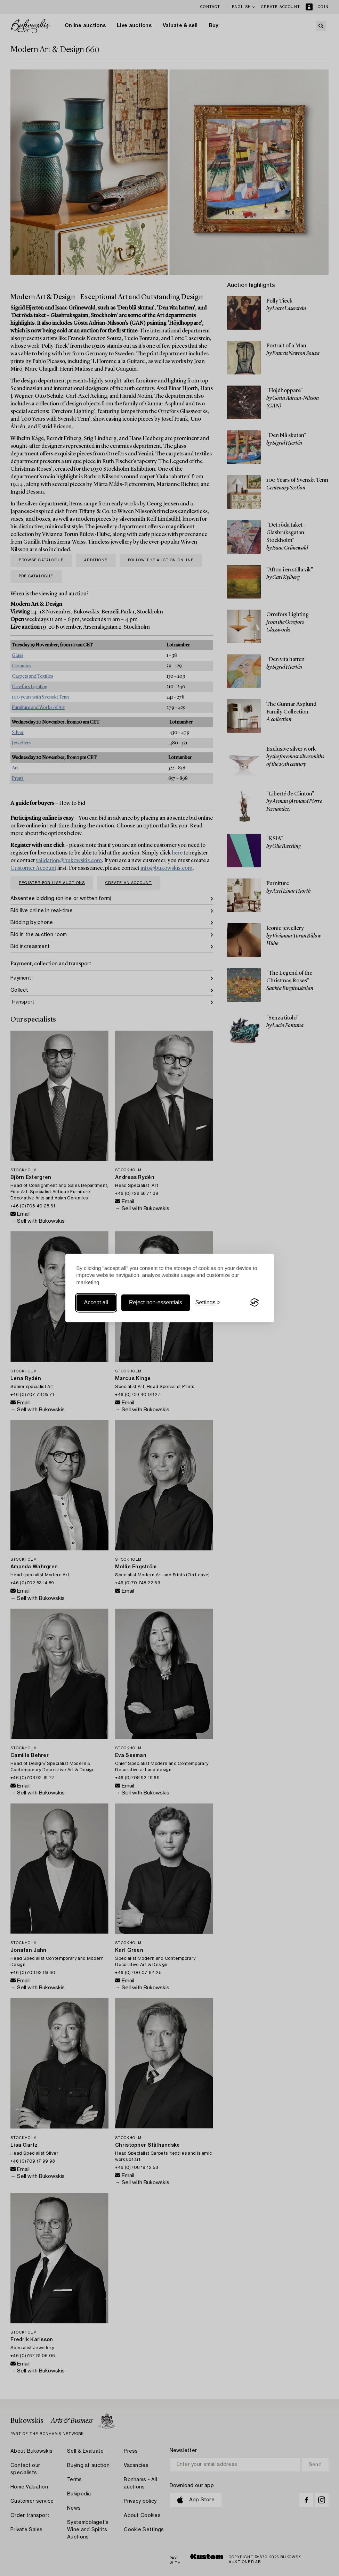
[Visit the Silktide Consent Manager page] (254, 1302)
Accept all (96, 1302)
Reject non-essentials (155, 1302)
